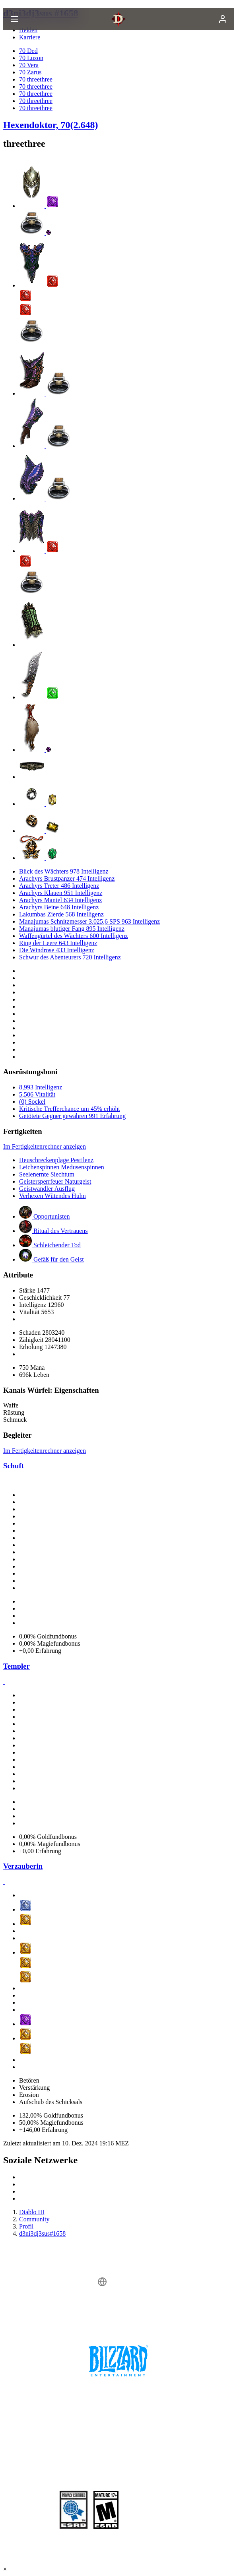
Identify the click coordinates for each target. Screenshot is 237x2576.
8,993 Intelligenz (40, 1087)
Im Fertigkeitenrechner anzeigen (44, 1146)
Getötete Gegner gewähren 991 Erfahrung (72, 1115)
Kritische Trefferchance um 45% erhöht (69, 1108)
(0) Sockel (32, 1101)
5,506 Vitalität (37, 1094)
